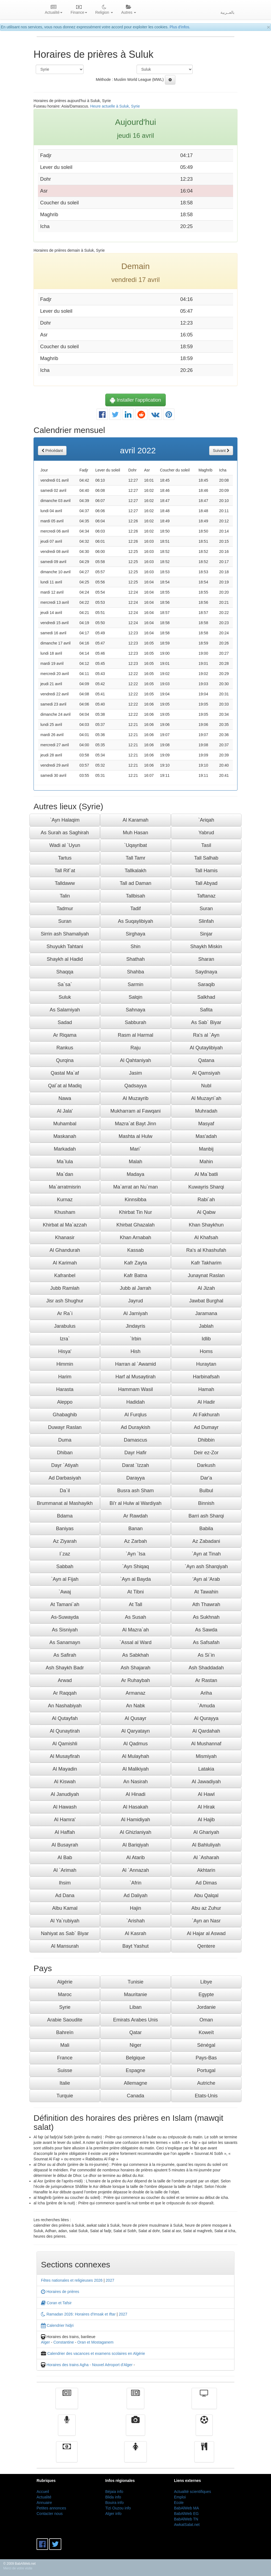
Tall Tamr (135, 858)
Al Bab (64, 1857)
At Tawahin (206, 1592)
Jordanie (206, 2007)
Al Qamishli (64, 1743)
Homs (206, 1351)
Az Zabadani (206, 1541)
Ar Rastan (206, 1680)
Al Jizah (206, 1288)
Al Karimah (65, 1263)
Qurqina (65, 1060)
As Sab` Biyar (206, 1022)
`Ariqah (206, 820)
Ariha (206, 1693)
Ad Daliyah (135, 1895)
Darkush (206, 1465)
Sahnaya (135, 1010)
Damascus (135, 1440)
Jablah (206, 1326)
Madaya (135, 1174)
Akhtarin (206, 1870)
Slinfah (206, 921)
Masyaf (206, 1123)
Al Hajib (206, 1819)
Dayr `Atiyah (64, 1465)
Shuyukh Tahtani (64, 946)
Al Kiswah (65, 1781)
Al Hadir (206, 1402)
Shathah (135, 959)
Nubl (206, 1085)
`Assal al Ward (135, 1642)
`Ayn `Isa (135, 1554)
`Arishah (135, 1921)
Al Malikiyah (135, 1769)
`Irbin (135, 1339)
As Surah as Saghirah (65, 832)
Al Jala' (65, 1111)
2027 (110, 2280)
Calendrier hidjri (57, 2325)
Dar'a (206, 1478)
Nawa (65, 1098)
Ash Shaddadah (206, 1667)
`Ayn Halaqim (65, 820)
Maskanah (64, 1136)
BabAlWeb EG (186, 2513)
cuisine (204, 2456)
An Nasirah (135, 1781)
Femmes (135, 2456)
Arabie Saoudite (64, 2020)
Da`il (65, 1490)
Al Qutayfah (65, 1718)
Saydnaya (206, 972)
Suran (206, 908)
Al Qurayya (206, 1718)
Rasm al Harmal (135, 1035)
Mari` (135, 1149)
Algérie (65, 1982)
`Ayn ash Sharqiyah (206, 1566)
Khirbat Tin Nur (135, 1212)
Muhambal (64, 1123)
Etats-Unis (206, 2095)
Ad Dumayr (206, 1427)
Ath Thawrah (206, 1604)
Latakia (206, 1769)
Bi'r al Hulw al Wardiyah (136, 1503)
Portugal (206, 2070)
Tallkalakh (135, 870)
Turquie (64, 2095)
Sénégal (206, 2045)
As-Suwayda (65, 1617)
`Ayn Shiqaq (135, 1566)
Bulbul (206, 1490)
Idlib (206, 1339)
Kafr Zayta (135, 1263)
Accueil (43, 2491)
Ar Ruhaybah (135, 1680)
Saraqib (206, 984)
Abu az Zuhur (206, 1908)
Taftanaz (206, 896)
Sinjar (206, 934)
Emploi (180, 2497)
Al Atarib (135, 1857)
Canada (135, 2095)
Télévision (204, 2402)
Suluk (65, 997)
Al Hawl (206, 1794)
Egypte (206, 1994)
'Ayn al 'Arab (206, 1579)
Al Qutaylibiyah (206, 1047)
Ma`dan (64, 1174)
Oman (206, 2020)
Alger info (113, 2513)
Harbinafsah (206, 1376)
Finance (67, 2456)
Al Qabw (206, 1212)
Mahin (206, 1161)
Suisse (64, 2070)
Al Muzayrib (135, 1098)
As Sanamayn (64, 1642)
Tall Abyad (206, 883)
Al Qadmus (135, 1743)
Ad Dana (64, 1895)
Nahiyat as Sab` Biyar (65, 1933)
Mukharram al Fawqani (135, 1111)
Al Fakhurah (206, 1414)
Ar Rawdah (135, 1516)
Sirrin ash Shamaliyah (65, 934)
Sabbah (64, 1566)
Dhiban (65, 1452)
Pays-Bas (206, 2058)
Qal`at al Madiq (65, 1085)
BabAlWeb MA (186, 2508)
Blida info (113, 2497)
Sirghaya (135, 934)
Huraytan (206, 1364)
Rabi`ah (206, 1199)
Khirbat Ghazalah (135, 1225)
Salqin (135, 997)
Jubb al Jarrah (135, 1288)
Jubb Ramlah (64, 1288)
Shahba (135, 972)
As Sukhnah (206, 1617)
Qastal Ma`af (65, 1073)
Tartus (64, 858)
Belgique (135, 2058)
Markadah (65, 1149)
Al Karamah (135, 820)
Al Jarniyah (135, 1313)
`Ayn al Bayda (135, 1579)
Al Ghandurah (64, 1250)
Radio (67, 2429)
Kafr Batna (135, 1275)
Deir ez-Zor (206, 1452)
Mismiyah (206, 1756)
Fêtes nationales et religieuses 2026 (72, 2280)
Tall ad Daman (135, 883)
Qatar (135, 2032)
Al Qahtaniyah (135, 1060)
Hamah (206, 1389)
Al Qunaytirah (65, 1731)
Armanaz (135, 1693)
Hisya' (64, 1351)
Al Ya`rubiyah (64, 1921)
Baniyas (65, 1528)
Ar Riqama (64, 1035)
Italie (65, 2083)
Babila (206, 1528)
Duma (64, 1440)
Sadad (65, 1022)
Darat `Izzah (135, 1465)
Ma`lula (65, 1161)
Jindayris (135, 1326)
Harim (64, 1376)
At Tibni (135, 1592)
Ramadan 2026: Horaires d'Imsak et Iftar (78, 2314)
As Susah (135, 1617)
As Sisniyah (65, 1630)
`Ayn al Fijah (65, 1579)
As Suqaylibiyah (135, 921)
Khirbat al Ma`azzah (65, 1225)
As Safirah (64, 1655)
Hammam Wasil (135, 1389)
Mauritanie (135, 1994)
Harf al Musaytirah (135, 1376)
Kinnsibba (135, 1199)
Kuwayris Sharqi (206, 1187)
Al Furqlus (135, 1414)
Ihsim (65, 1883)
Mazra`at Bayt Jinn (135, 1123)
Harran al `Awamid (135, 1364)
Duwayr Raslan (65, 1427)
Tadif (135, 908)
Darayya (135, 1478)
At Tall (135, 1604)
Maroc (65, 1994)
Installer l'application (135, 400)
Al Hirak (206, 1807)
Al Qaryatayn (135, 1731)
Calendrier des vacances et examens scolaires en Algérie (96, 2353)
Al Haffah (65, 1832)
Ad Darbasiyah (65, 1478)
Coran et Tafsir (56, 2303)
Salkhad (206, 997)
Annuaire (44, 2502)
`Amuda (206, 1705)
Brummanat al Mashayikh (65, 1503)
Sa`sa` (64, 984)
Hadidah (135, 1402)
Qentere (206, 1946)
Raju (135, 1047)
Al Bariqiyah (135, 1845)
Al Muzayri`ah (206, 1098)
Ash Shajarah (135, 1667)
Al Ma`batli (206, 1174)
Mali (64, 2045)
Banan (135, 1528)
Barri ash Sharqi (206, 1516)
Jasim (135, 1073)
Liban (135, 2007)
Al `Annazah (135, 1870)
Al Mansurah (65, 1946)
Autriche (206, 2083)
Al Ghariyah (206, 1832)
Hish (135, 1351)
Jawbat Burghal (206, 1301)
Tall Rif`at (64, 870)
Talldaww (65, 883)
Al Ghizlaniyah (135, 1832)
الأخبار (135, 2402)
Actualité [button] (53, 10)
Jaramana (206, 1313)
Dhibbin (206, 1440)
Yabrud (206, 832)
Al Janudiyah (65, 1794)
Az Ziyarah (65, 1541)
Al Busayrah (64, 1845)
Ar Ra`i (65, 1313)
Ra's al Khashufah (206, 1250)
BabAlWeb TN (186, 2519)
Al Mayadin (64, 1769)
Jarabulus (65, 1326)
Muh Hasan (135, 832)
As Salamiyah (65, 1010)
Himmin (64, 1364)
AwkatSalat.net (187, 2524)
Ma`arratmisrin (65, 1187)
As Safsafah (206, 1642)
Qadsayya (135, 1085)
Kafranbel (64, 1275)
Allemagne (135, 2083)
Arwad (65, 1680)
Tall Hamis (206, 870)
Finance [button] (79, 10)
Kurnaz (65, 1199)
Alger (45, 2342)
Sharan (206, 959)
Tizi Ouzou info (118, 2508)
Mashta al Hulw (135, 1136)
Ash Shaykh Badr (65, 1667)
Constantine (63, 2342)
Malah (135, 1161)
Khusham (64, 1212)
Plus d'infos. (180, 27)
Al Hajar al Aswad (206, 1933)
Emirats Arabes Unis (135, 2020)
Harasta (64, 1389)
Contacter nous (50, 2513)
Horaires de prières (60, 2291)
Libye (206, 1982)
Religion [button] (104, 10)
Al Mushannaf (206, 1743)
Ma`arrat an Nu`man (135, 1187)
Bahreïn (64, 2032)
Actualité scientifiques (192, 2491)
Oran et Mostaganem (95, 2342)
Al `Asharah (206, 1857)
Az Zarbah (135, 1541)
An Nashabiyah (65, 1705)
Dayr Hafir (135, 1452)
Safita (206, 1010)
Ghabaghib (65, 1414)
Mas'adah (206, 1136)
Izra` (65, 1339)
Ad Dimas (206, 1883)
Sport (204, 2429)
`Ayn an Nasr (206, 1921)
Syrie (64, 2007)
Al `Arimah (64, 1870)
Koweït (206, 2032)
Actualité (66, 2402)
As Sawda (206, 1630)
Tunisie (135, 1982)
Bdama (65, 1516)
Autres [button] (128, 10)
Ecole (179, 2502)
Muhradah (206, 1111)
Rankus (64, 1047)
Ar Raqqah (65, 1693)
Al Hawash (65, 1807)
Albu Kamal (65, 1908)
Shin (135, 946)
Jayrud (135, 1301)
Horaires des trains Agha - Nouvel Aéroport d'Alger (89, 2365)
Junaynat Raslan (206, 1275)
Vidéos (136, 2429)
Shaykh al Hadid (65, 959)
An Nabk (135, 1705)
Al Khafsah (206, 1237)
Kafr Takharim (206, 1263)
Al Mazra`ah (135, 1630)
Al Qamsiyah (206, 1073)
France (65, 2058)
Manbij (206, 1149)
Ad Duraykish (135, 1427)
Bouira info (114, 2502)
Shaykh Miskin (206, 946)
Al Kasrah (135, 1933)
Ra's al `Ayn (206, 1035)
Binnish (206, 1503)
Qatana (206, 1060)
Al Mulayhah (135, 1756)
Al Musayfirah (65, 1756)
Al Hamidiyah (135, 1819)
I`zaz (64, 1554)
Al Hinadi (135, 1794)
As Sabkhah (135, 1655)
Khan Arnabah (135, 1237)
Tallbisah (135, 896)
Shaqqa (64, 972)
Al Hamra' (64, 1819)
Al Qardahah (206, 1731)
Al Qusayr (135, 1718)
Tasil (206, 845)
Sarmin (135, 984)
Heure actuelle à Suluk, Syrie (115, 106)
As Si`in (206, 1655)
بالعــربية (227, 12)
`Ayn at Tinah (206, 1554)
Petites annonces (51, 2508)
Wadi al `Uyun (64, 845)
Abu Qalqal (206, 1895)
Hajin (135, 1908)
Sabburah (135, 1022)
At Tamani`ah (64, 1604)
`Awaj (65, 1592)
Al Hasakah (135, 1807)
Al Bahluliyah (206, 1845)
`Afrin (135, 1883)
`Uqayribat (135, 845)
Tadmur (65, 908)
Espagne (135, 2070)
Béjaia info (114, 2491)
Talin (65, 896)
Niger (135, 2045)
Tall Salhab (206, 858)
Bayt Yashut (135, 1946)
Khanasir (64, 1237)
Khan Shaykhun (206, 1225)
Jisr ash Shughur (64, 1301)
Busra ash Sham (135, 1490)
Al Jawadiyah (206, 1781)
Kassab (135, 1250)
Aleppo (65, 1402)
